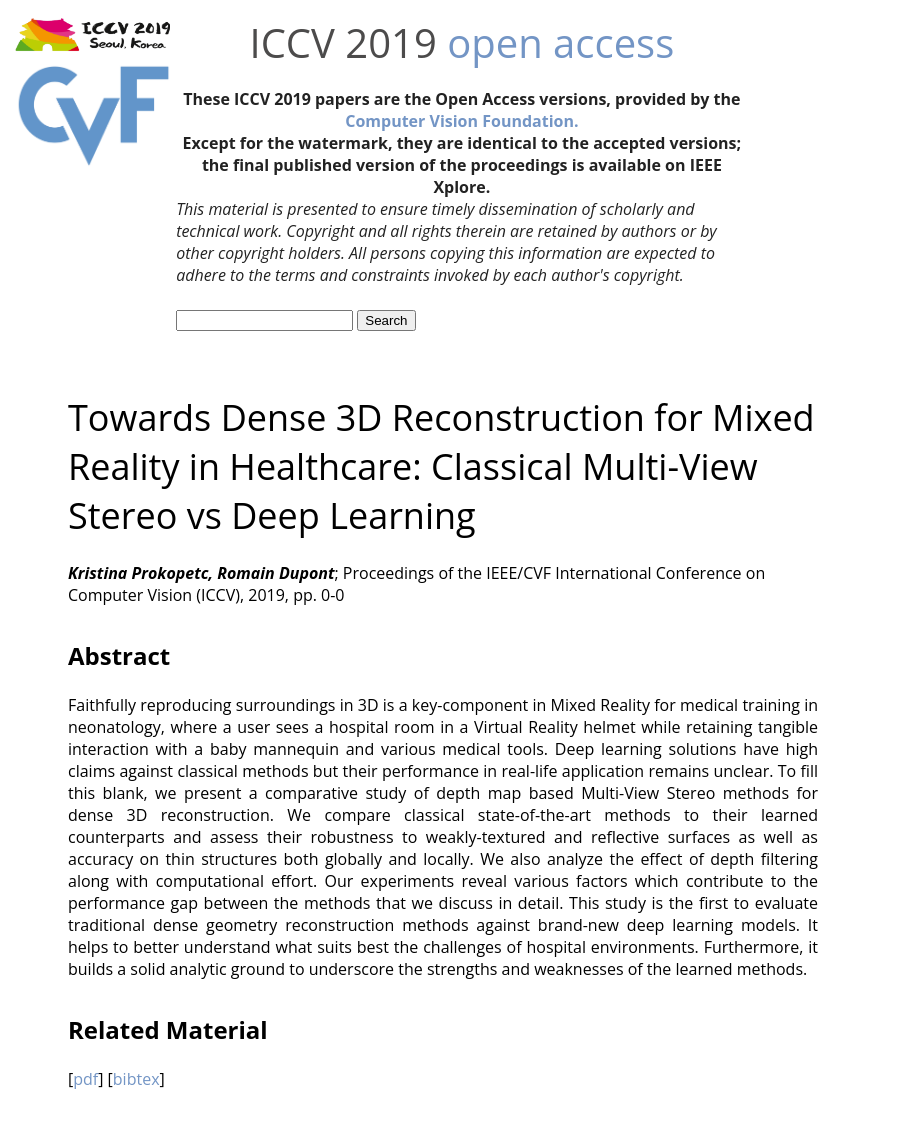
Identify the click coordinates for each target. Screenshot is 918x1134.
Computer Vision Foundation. (461, 121)
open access (560, 42)
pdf (85, 1079)
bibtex (136, 1079)
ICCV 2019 (342, 42)
